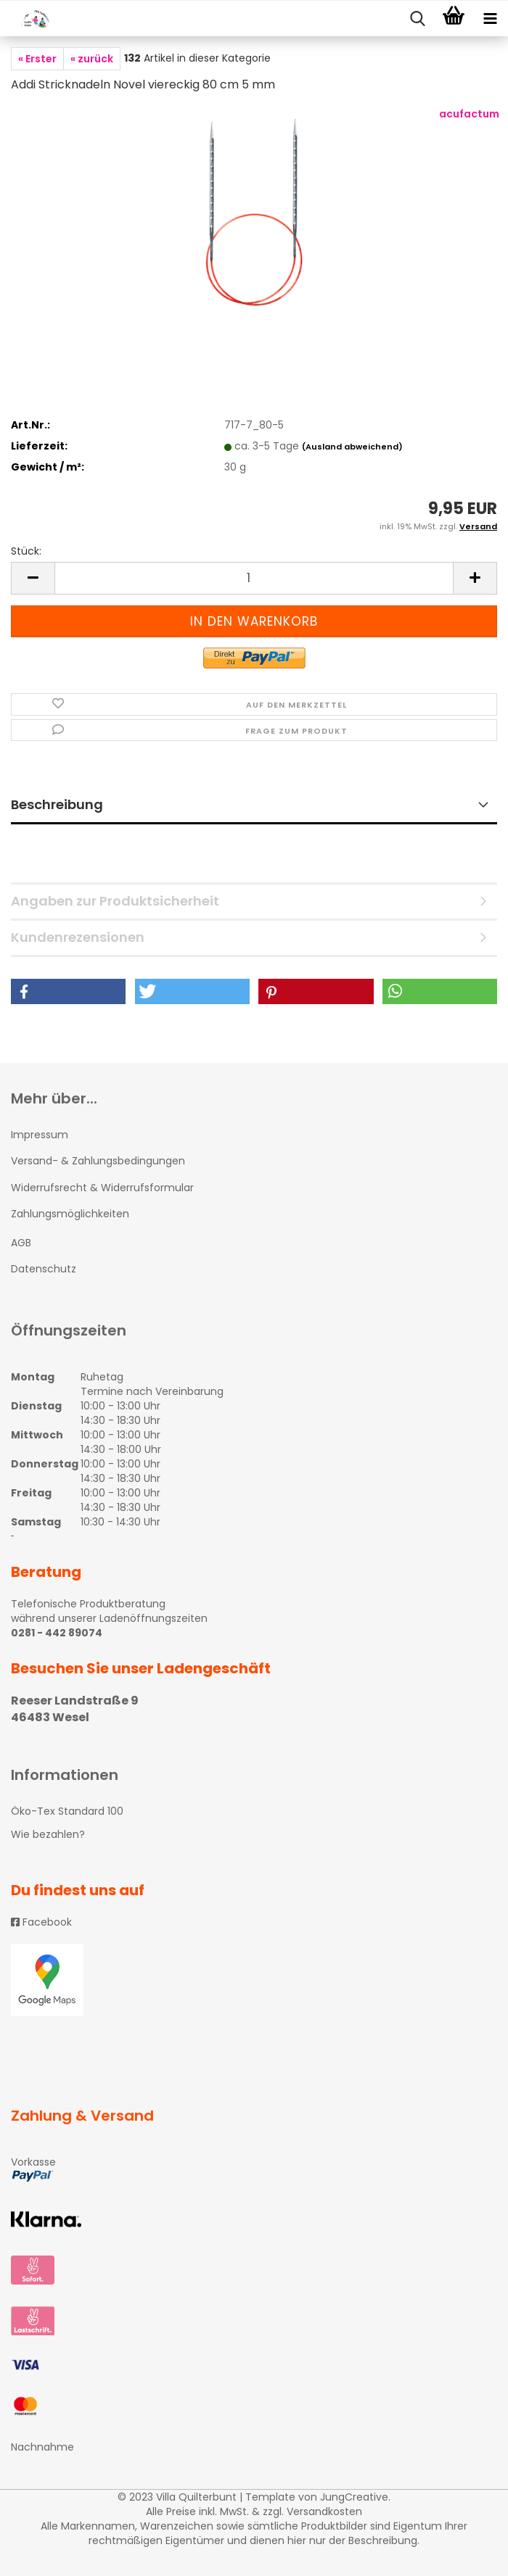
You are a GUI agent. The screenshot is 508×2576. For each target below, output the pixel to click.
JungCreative (354, 2497)
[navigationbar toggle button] (490, 19)
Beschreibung (57, 804)
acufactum (469, 114)
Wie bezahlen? (48, 1834)
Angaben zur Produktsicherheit (115, 901)
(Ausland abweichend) (352, 446)
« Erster (37, 58)
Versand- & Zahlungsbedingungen (98, 1161)
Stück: (26, 551)
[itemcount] (254, 578)
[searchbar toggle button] (417, 19)
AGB (21, 1242)
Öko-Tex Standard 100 (67, 1811)
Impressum (39, 1134)
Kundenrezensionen (77, 937)
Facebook (41, 1922)
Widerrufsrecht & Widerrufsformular (102, 1187)
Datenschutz (43, 1269)
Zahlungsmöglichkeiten (70, 1213)
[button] (68, 991)
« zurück (91, 58)
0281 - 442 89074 (56, 1632)
